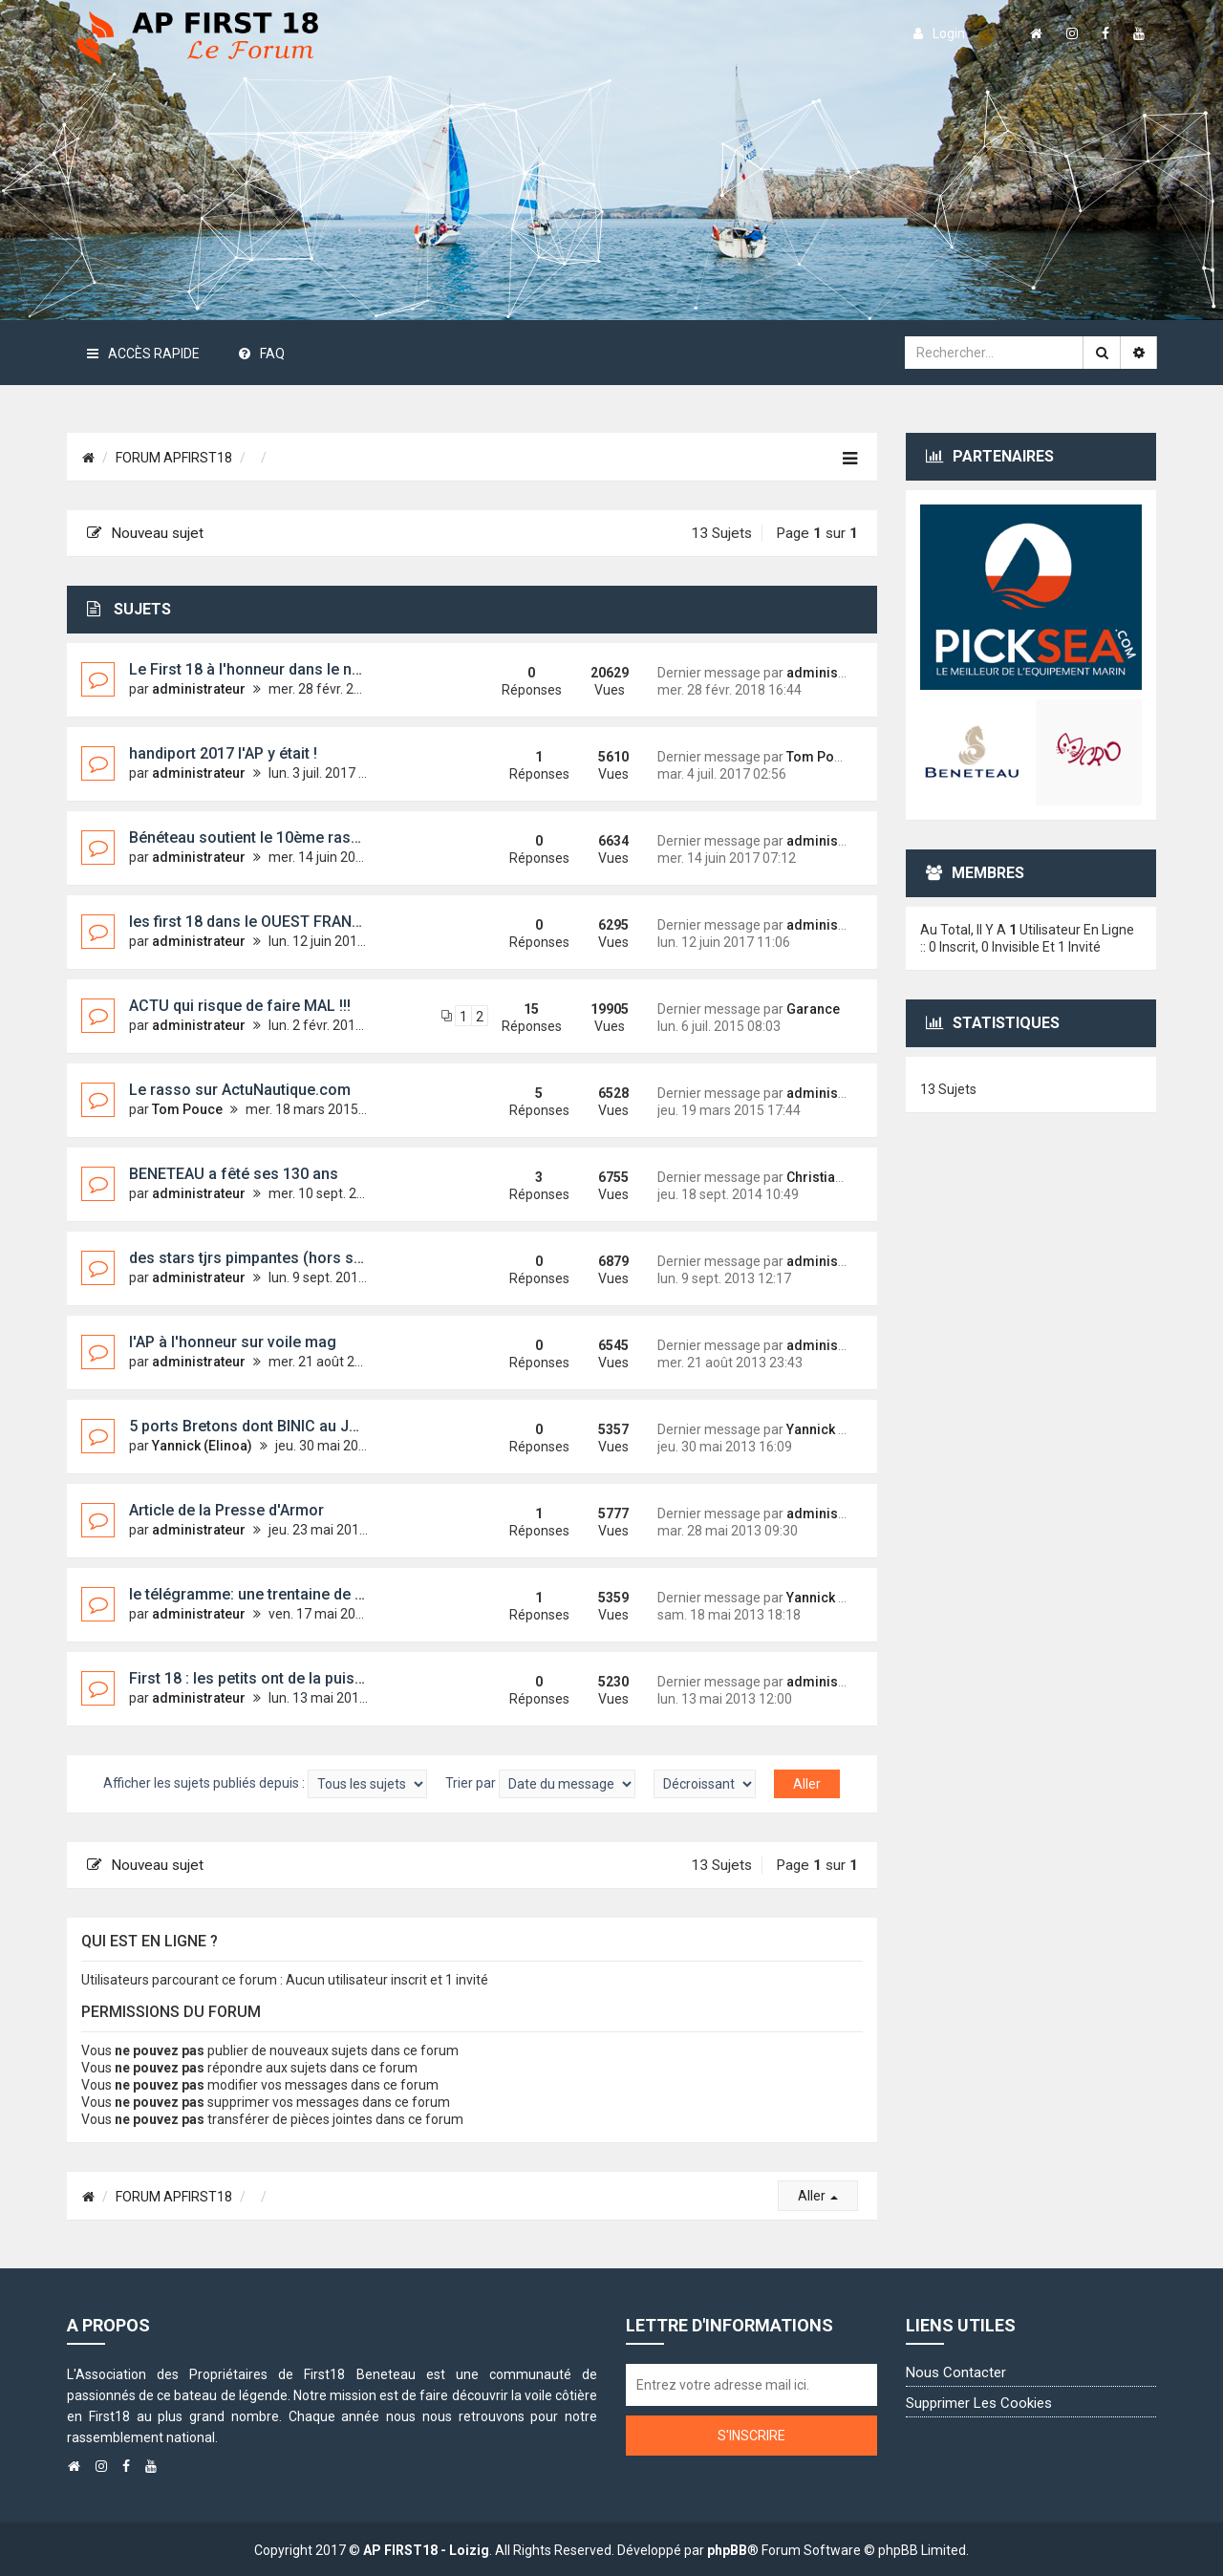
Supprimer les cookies (979, 2403)
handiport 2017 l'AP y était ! (223, 753)
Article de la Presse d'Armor (226, 1510)
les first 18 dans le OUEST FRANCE (250, 921)
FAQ (262, 353)
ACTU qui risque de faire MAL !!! (240, 1006)
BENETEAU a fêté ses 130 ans (233, 1174)
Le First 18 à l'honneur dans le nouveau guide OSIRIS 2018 (332, 669)
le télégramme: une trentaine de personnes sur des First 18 (336, 1594)
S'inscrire (751, 2435)
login (939, 33)
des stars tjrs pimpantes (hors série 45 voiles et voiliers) (327, 1258)
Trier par (540, 1784)
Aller (818, 2195)
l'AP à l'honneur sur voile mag (232, 1342)
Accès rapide (143, 353)
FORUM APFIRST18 (174, 457)
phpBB (727, 2550)
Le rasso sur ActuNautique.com (240, 1090)
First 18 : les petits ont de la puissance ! (267, 1678)
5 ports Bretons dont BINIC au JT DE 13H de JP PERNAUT (328, 1426)
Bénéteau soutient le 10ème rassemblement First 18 (311, 837)
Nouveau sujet (145, 533)
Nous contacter (956, 2372)
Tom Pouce (821, 756)
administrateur (199, 689)
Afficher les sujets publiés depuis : (265, 1784)
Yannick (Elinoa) (202, 1445)
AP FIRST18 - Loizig (426, 2550)
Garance (813, 1009)
